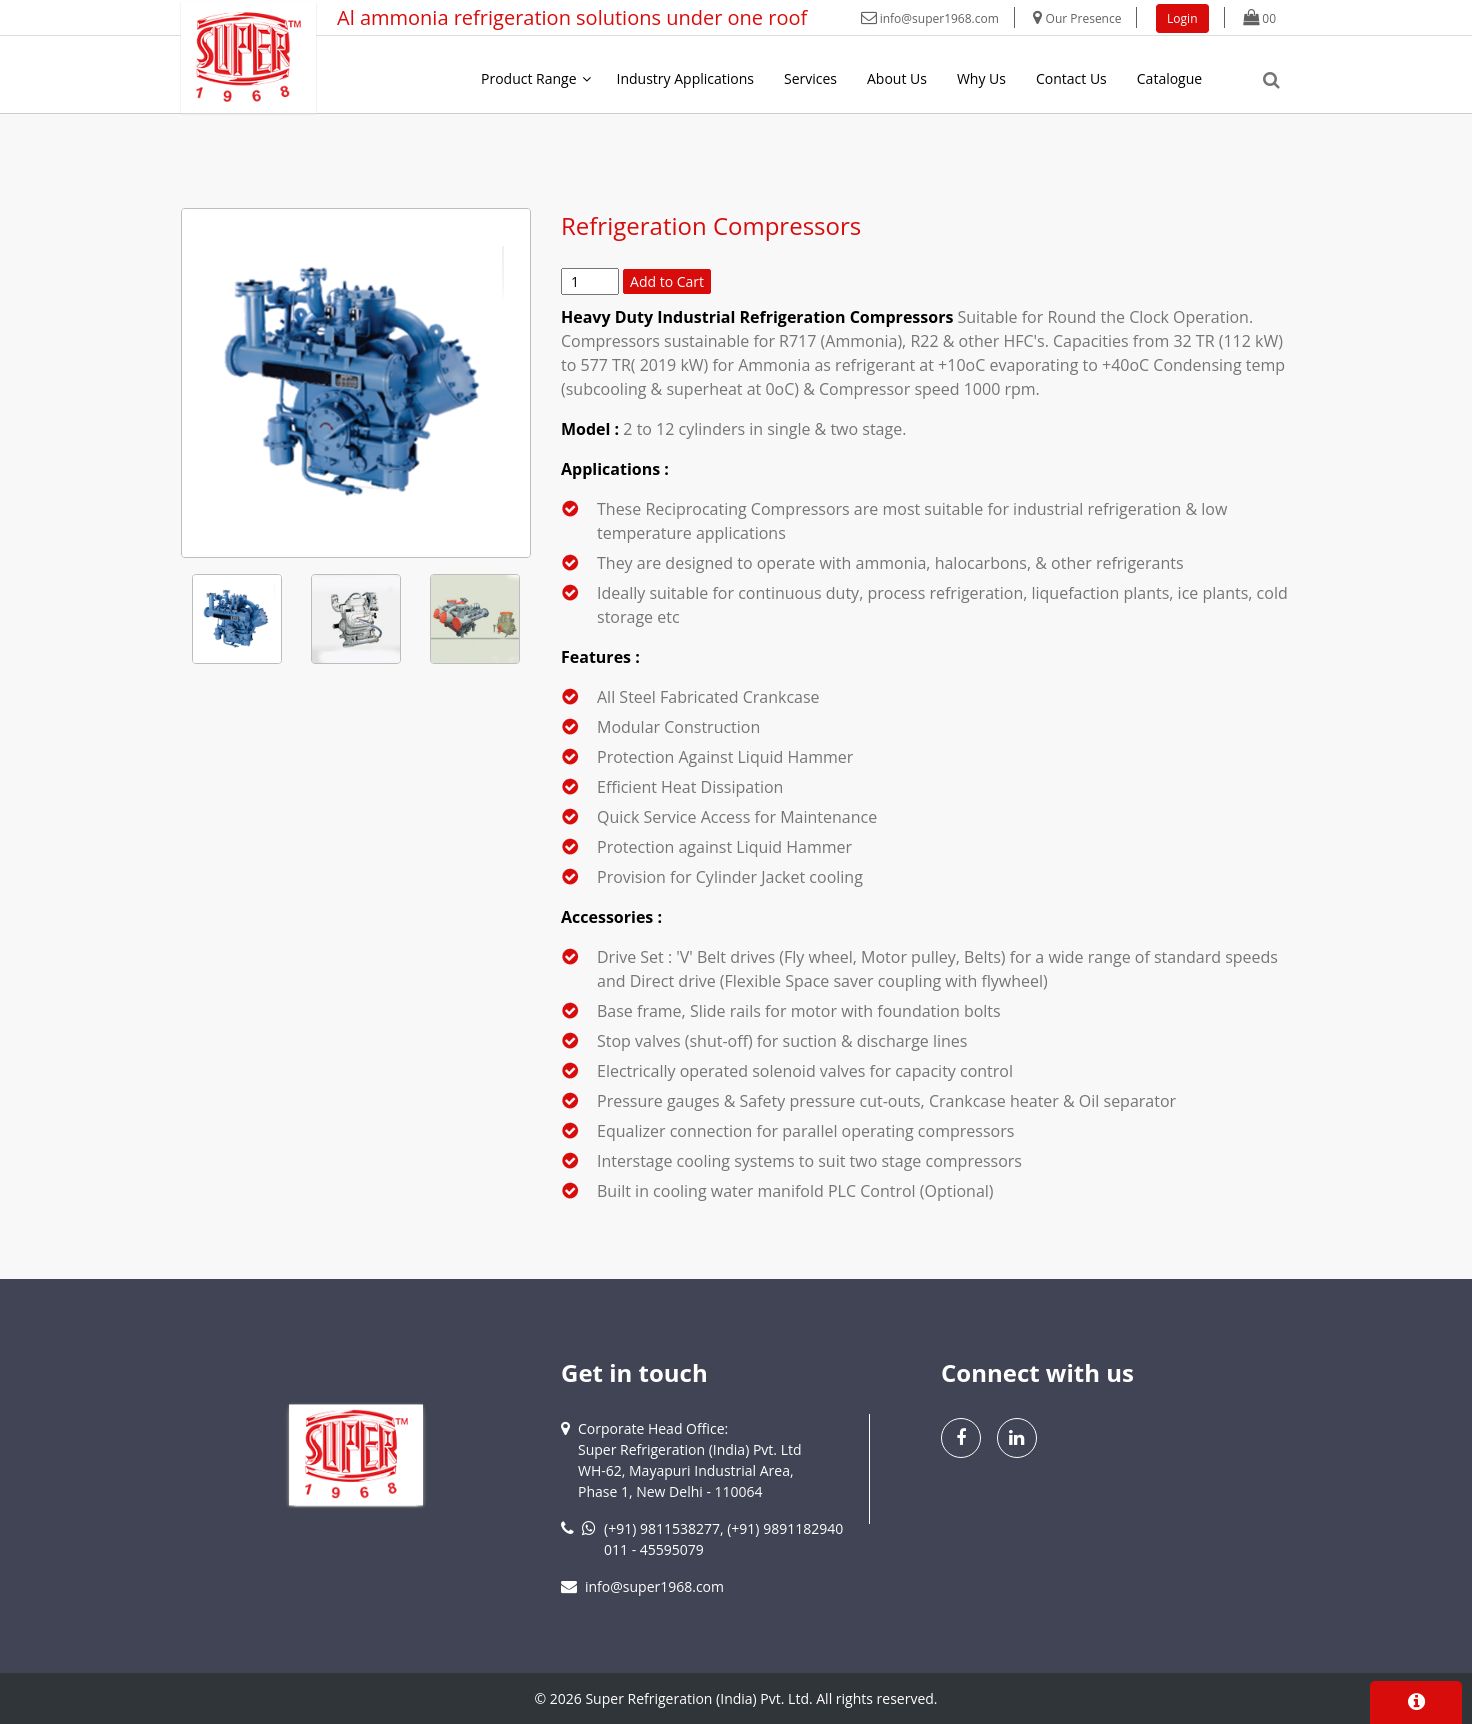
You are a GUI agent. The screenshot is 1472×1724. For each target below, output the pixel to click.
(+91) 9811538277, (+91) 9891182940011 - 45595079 (723, 1539)
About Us (897, 78)
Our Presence (1077, 18)
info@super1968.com (930, 18)
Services (810, 78)
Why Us (981, 78)
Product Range (529, 78)
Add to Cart (667, 281)
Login (1182, 18)
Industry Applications (685, 78)
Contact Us (1071, 78)
